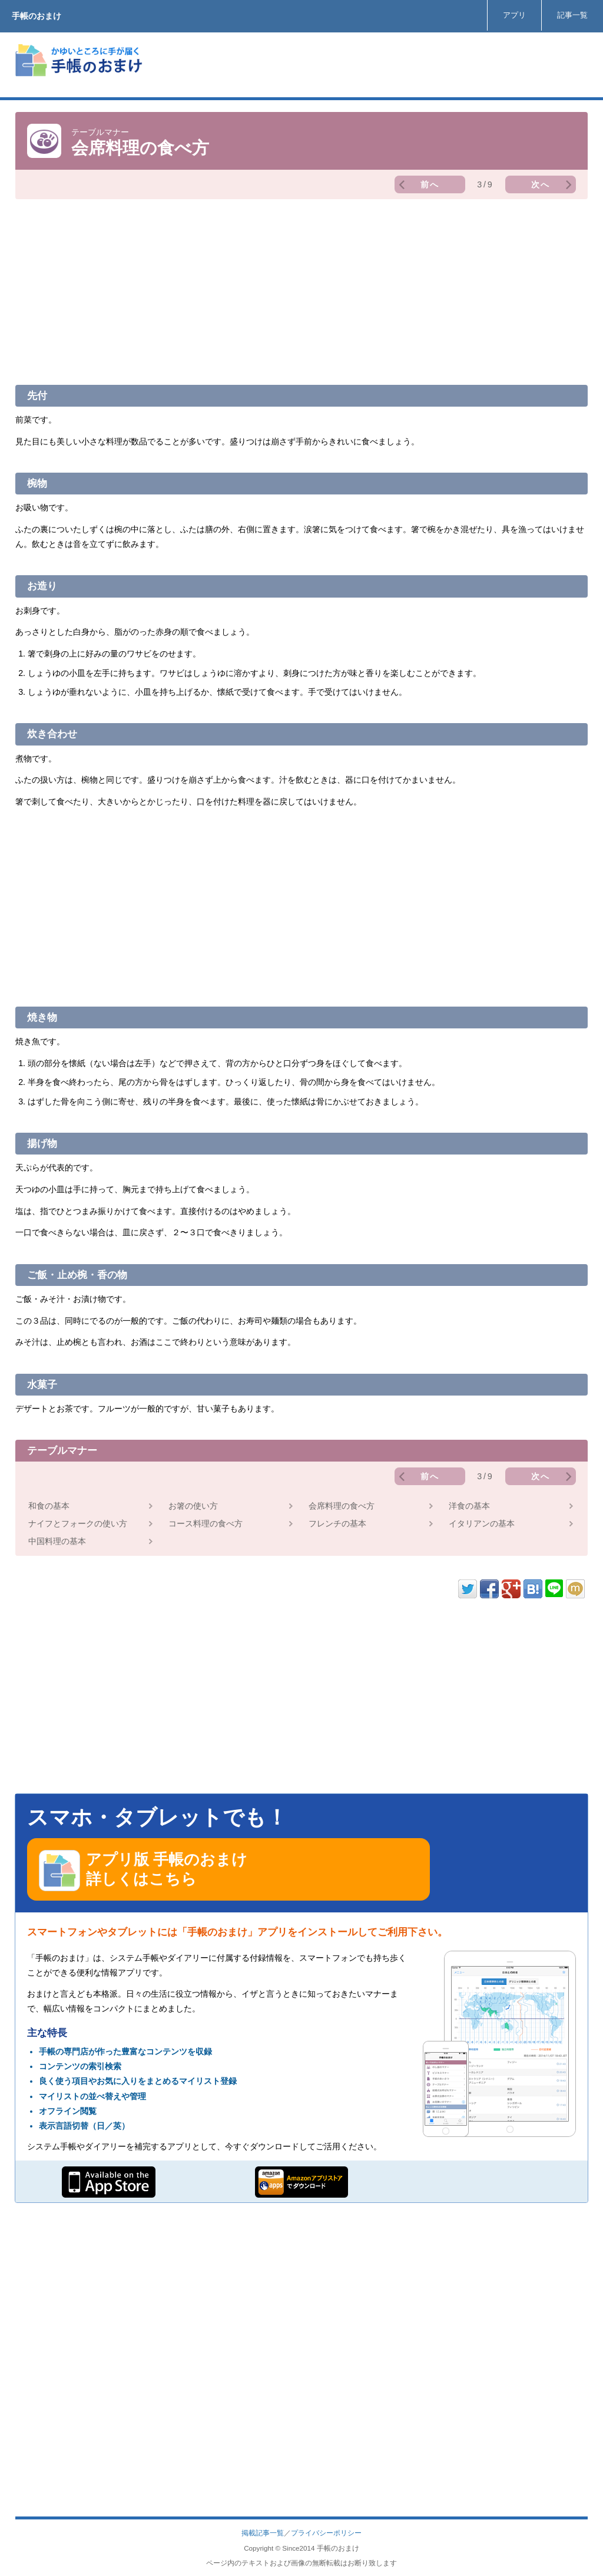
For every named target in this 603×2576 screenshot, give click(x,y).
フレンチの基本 (337, 1523)
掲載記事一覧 (262, 2533)
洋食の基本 (469, 1505)
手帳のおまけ (36, 16)
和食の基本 (48, 1505)
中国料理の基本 (57, 1541)
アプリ (514, 15)
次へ (541, 184)
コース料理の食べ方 (205, 1523)
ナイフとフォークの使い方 (77, 1523)
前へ (430, 184)
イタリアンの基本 (482, 1523)
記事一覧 (572, 15)
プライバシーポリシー (326, 2533)
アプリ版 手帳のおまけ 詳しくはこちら (143, 1870)
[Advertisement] (373, 64)
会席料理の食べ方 (342, 1505)
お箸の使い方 (193, 1505)
